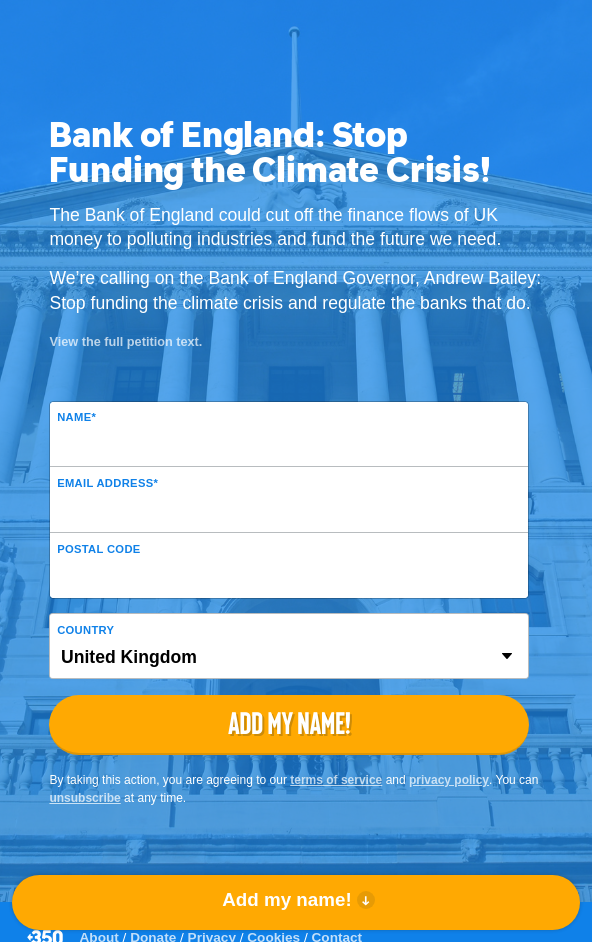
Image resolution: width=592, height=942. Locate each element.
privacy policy (449, 780)
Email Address (107, 483)
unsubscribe (84, 798)
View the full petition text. (125, 341)
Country (85, 630)
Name (76, 417)
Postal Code (98, 549)
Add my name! (286, 899)
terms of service (336, 780)
